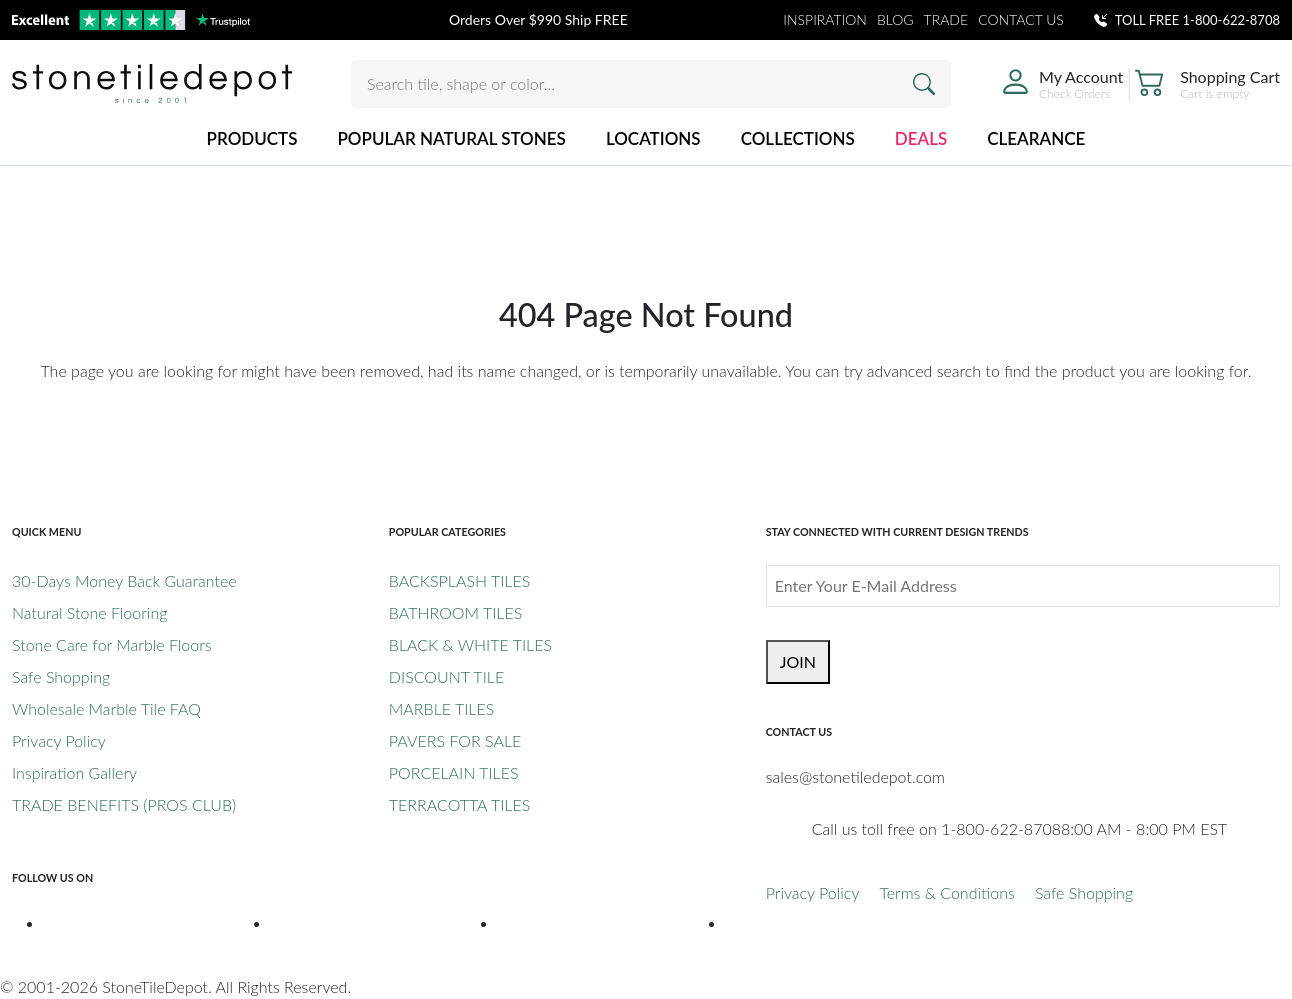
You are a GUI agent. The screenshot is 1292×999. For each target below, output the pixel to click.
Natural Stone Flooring (89, 612)
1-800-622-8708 (1231, 20)
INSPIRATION (825, 19)
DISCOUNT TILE (446, 676)
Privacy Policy (59, 740)
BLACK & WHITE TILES (470, 644)
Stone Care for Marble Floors (112, 644)
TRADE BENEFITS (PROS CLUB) (124, 804)
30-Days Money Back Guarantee (124, 580)
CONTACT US (1021, 19)
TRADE (946, 19)
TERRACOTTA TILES (459, 804)
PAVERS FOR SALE (455, 740)
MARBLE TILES (441, 708)
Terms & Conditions (946, 892)
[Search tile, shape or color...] (651, 84)
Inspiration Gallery (74, 772)
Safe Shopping (61, 676)
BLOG (895, 19)
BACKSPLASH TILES (459, 580)
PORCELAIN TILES (454, 772)
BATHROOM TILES (455, 612)
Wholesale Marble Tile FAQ (106, 708)
